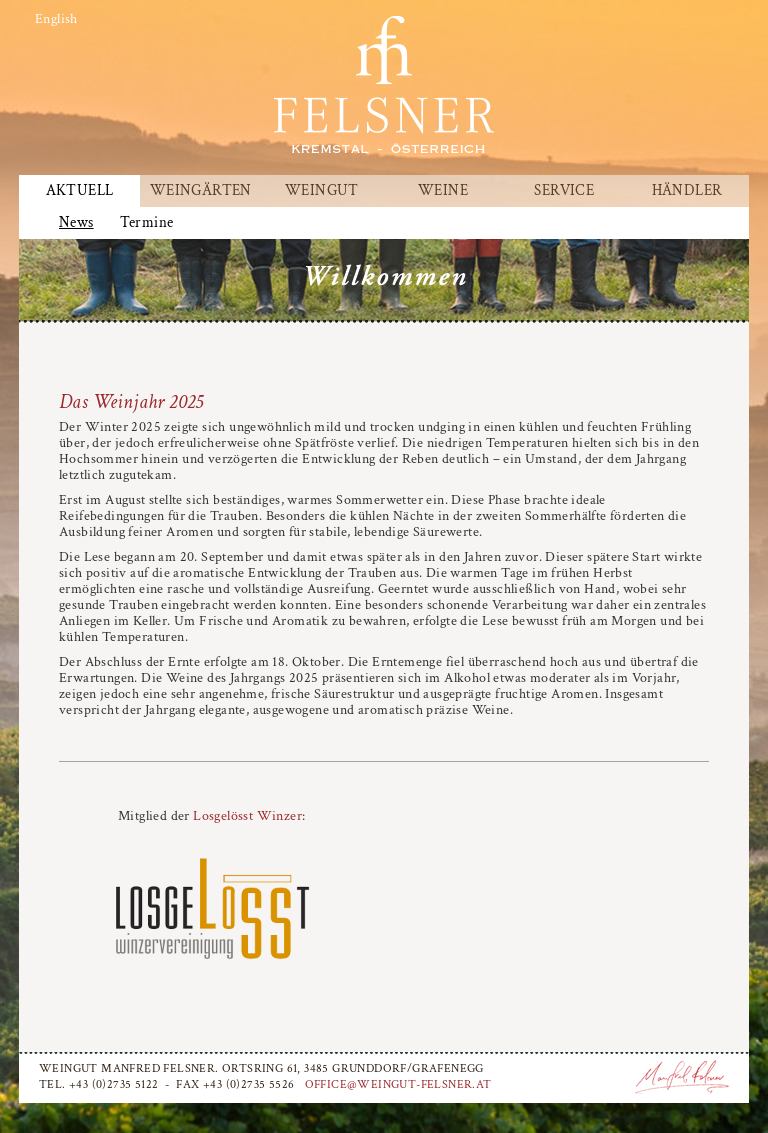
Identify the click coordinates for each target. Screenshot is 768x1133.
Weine (443, 191)
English (56, 19)
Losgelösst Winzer (247, 816)
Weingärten (201, 191)
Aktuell (80, 191)
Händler (687, 191)
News (76, 223)
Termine (147, 223)
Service (564, 191)
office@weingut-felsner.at (398, 1084)
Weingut (322, 191)
